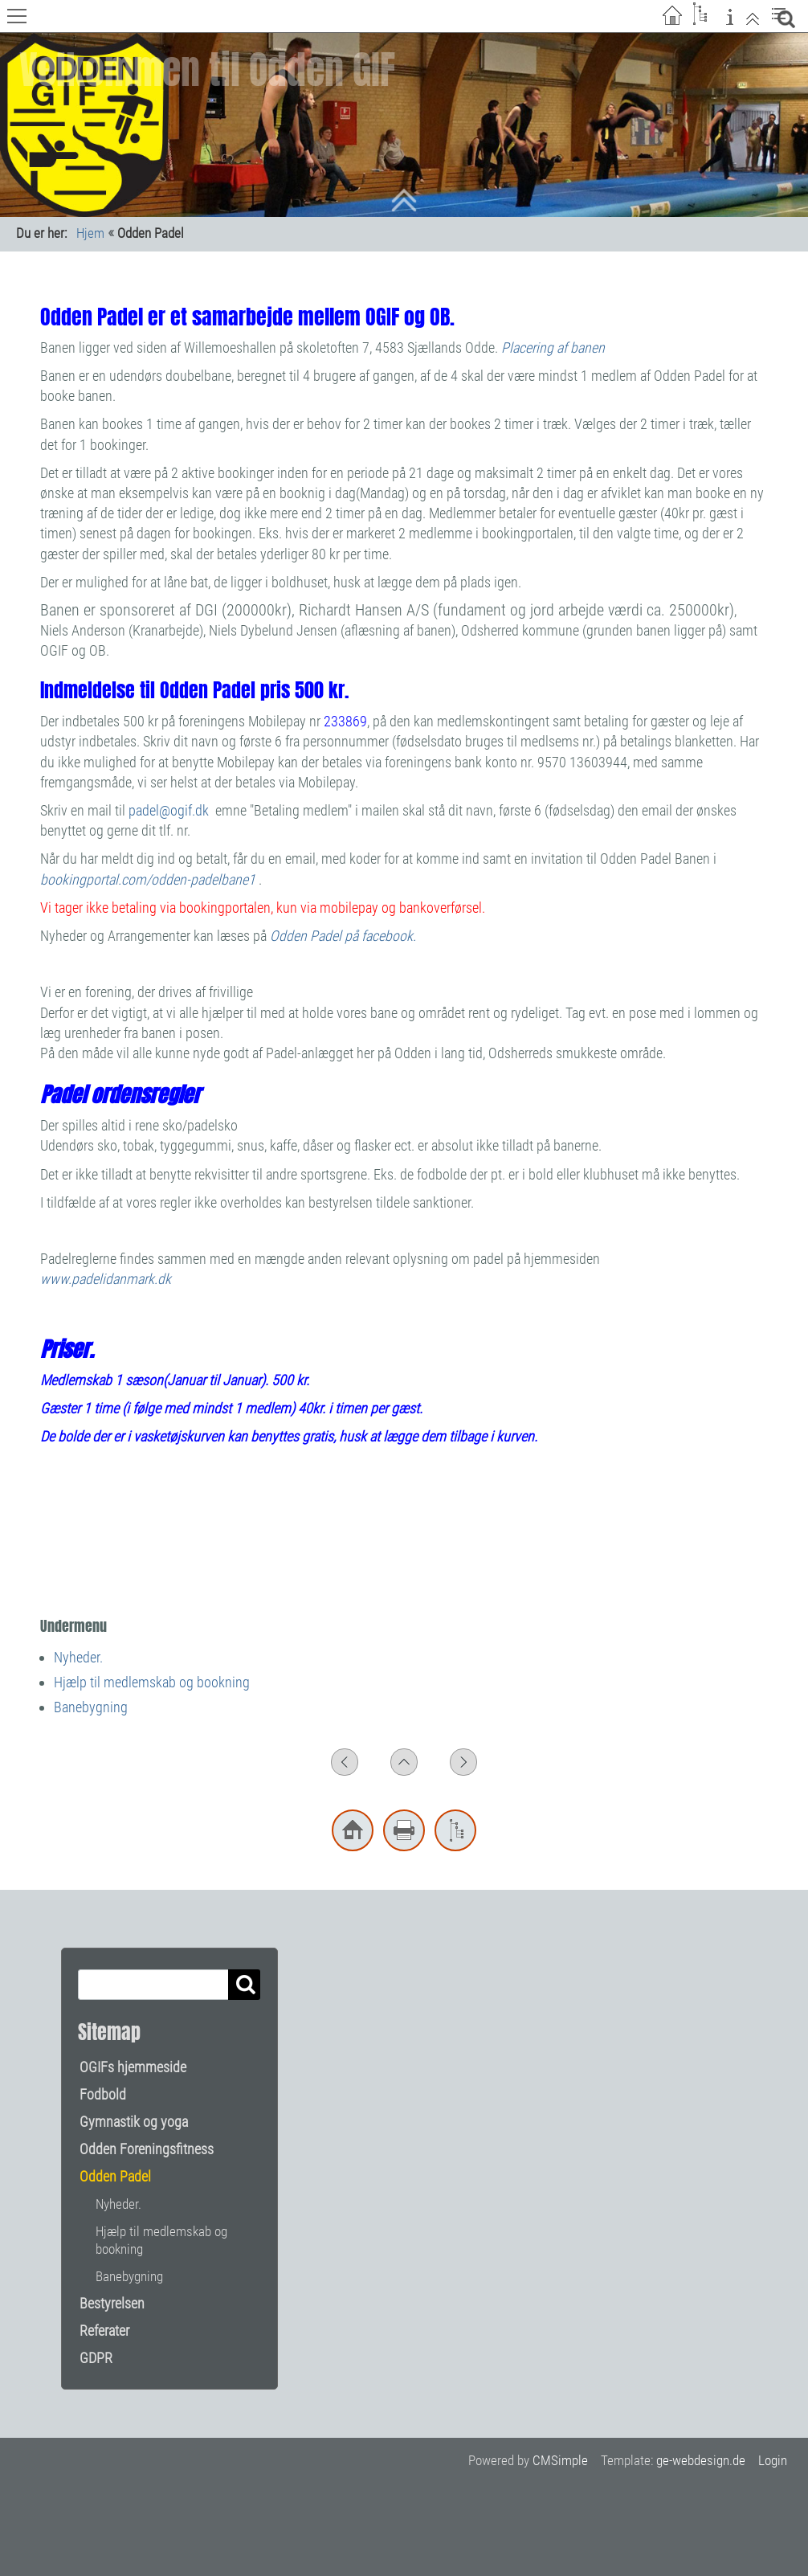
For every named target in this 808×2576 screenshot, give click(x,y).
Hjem (90, 233)
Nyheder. (78, 1657)
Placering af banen (553, 347)
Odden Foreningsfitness (147, 2149)
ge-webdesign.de (700, 2460)
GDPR (96, 2357)
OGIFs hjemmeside (133, 2067)
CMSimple (560, 2460)
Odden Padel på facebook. (343, 935)
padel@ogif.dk (169, 810)
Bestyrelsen (112, 2303)
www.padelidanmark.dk (107, 1278)
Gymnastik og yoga (134, 2121)
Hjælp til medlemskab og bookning (152, 1682)
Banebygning (91, 1707)
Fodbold (103, 2094)
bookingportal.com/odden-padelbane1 (149, 879)
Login (772, 2460)
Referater (104, 2330)
